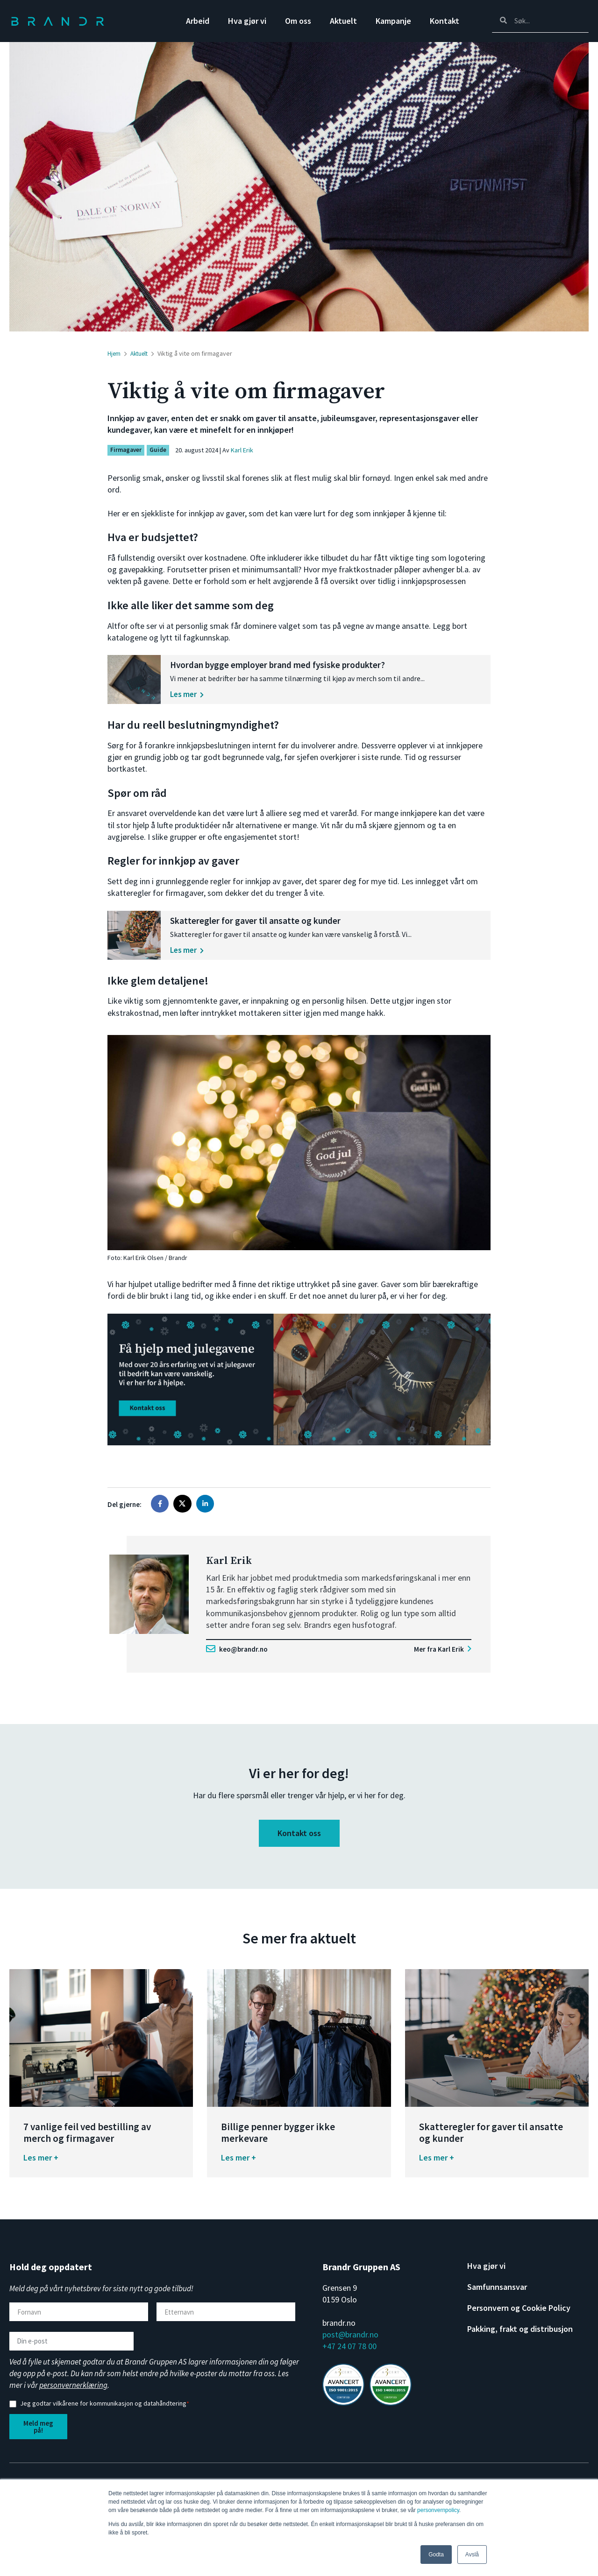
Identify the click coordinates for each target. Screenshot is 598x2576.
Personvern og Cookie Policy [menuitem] (518, 2317)
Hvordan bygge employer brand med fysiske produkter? (321, 665)
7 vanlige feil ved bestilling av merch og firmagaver (87, 2142)
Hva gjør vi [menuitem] (247, 20)
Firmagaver (126, 450)
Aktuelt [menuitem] (343, 20)
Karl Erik (244, 450)
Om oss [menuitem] (298, 20)
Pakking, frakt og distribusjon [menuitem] (520, 2338)
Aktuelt (141, 353)
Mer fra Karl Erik (442, 1658)
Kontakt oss (299, 1842)
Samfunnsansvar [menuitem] (497, 2296)
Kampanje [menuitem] (393, 20)
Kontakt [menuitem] (444, 20)
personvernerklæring (73, 2394)
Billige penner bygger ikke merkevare (278, 2142)
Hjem (114, 353)
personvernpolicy (438, 2510)
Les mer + (40, 2166)
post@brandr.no (350, 2343)
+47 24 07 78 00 (349, 2355)
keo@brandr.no (238, 1658)
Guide (159, 450)
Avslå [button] (472, 2554)
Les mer (228, 694)
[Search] (540, 20)
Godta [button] (436, 2554)
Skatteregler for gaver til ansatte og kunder (297, 925)
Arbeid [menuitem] (197, 20)
